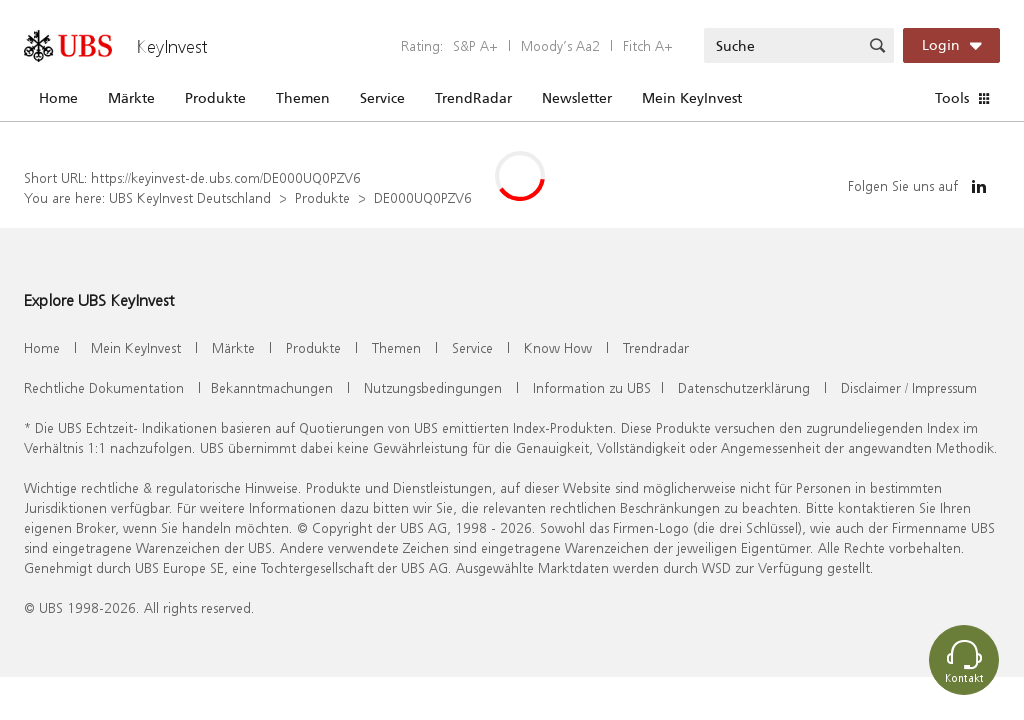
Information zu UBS (592, 387)
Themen (303, 98)
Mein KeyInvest (692, 98)
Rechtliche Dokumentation (104, 387)
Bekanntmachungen (272, 387)
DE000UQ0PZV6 (423, 197)
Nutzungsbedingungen (433, 387)
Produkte (215, 98)
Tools (952, 98)
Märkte (131, 98)
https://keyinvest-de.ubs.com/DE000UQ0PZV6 (226, 177)
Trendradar (656, 347)
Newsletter (577, 98)
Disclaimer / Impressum (909, 387)
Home (58, 98)
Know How (558, 347)
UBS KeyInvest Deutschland (190, 197)
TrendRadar (473, 98)
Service (382, 98)
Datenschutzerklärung (744, 387)
